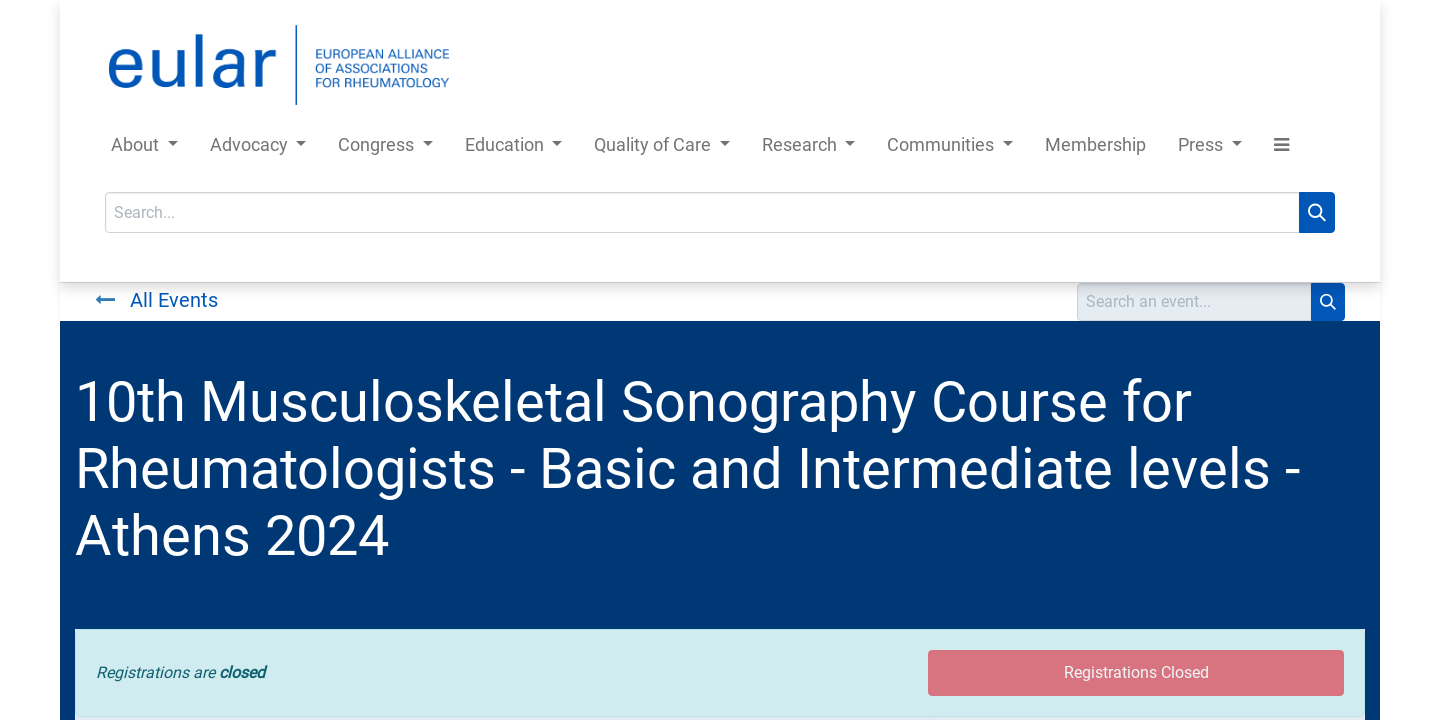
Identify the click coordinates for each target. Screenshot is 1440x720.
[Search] (1317, 212)
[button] (1281, 148)
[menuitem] (1095, 148)
